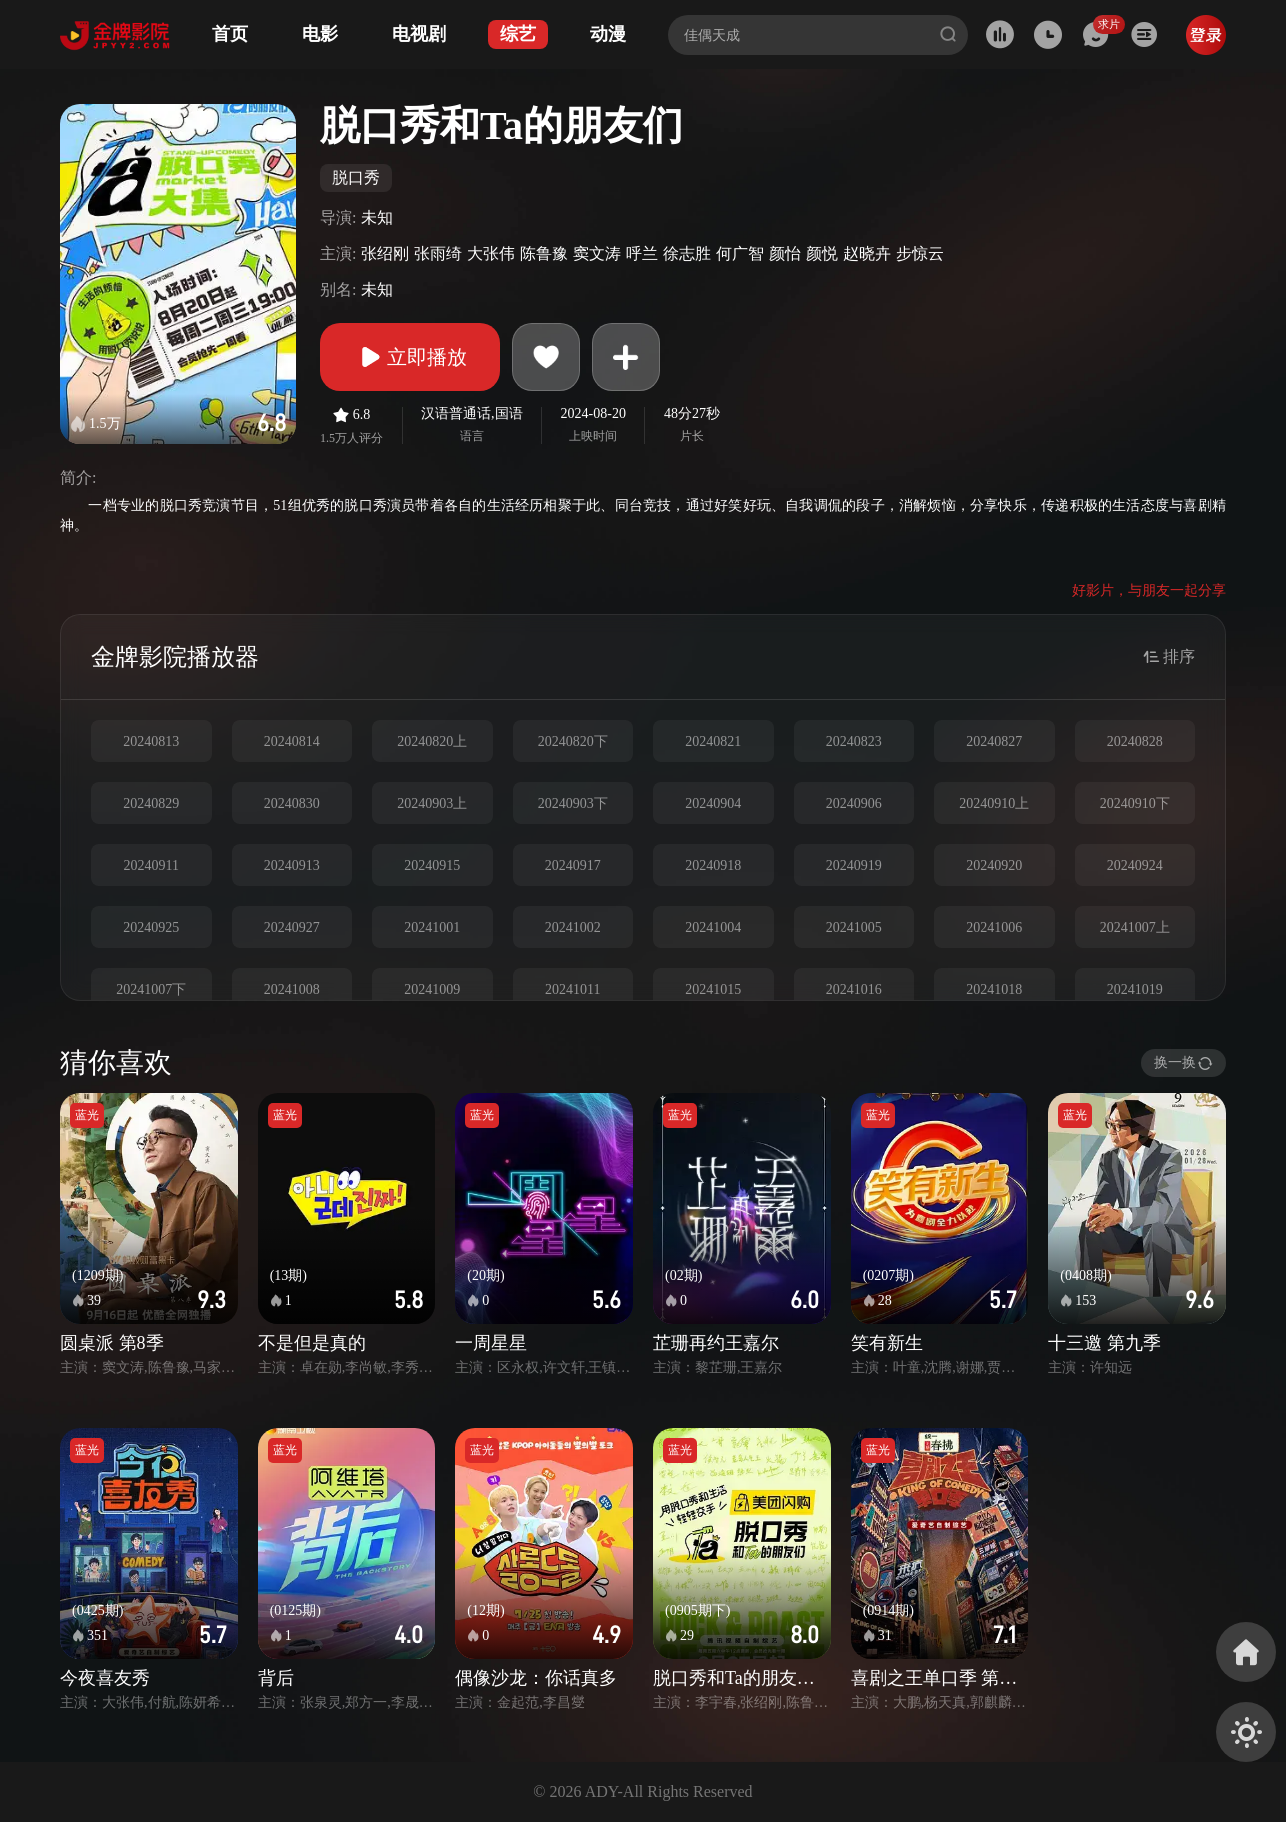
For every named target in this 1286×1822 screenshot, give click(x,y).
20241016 (854, 989)
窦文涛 (597, 253)
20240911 (151, 865)
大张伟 (491, 253)
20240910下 (1135, 803)
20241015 (713, 989)
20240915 (432, 865)
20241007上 (1135, 927)
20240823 (854, 741)
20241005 (854, 927)
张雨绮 (438, 253)
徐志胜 (687, 253)
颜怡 (785, 253)
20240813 (151, 741)
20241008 (292, 989)
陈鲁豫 (544, 253)
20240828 (1135, 741)
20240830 (292, 803)
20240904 (713, 803)
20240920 (994, 865)
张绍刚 (385, 253)
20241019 (1135, 989)
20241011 (572, 989)
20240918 (713, 865)
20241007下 (151, 989)
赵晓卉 (867, 253)
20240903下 (573, 803)
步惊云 (920, 253)
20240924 (1135, 865)
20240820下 (573, 741)
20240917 (573, 865)
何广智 (740, 253)
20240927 (292, 927)
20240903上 (432, 803)
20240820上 (432, 741)
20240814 (292, 741)
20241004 (713, 927)
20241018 (994, 989)
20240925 (151, 927)
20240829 (151, 803)
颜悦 (822, 253)
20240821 (713, 741)
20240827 (994, 741)
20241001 (432, 927)
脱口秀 (356, 177)
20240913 (292, 865)
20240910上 (994, 803)
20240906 (854, 803)
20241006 (994, 927)
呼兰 (642, 253)
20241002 (573, 927)
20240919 (854, 865)
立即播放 (410, 357)
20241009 (432, 989)
